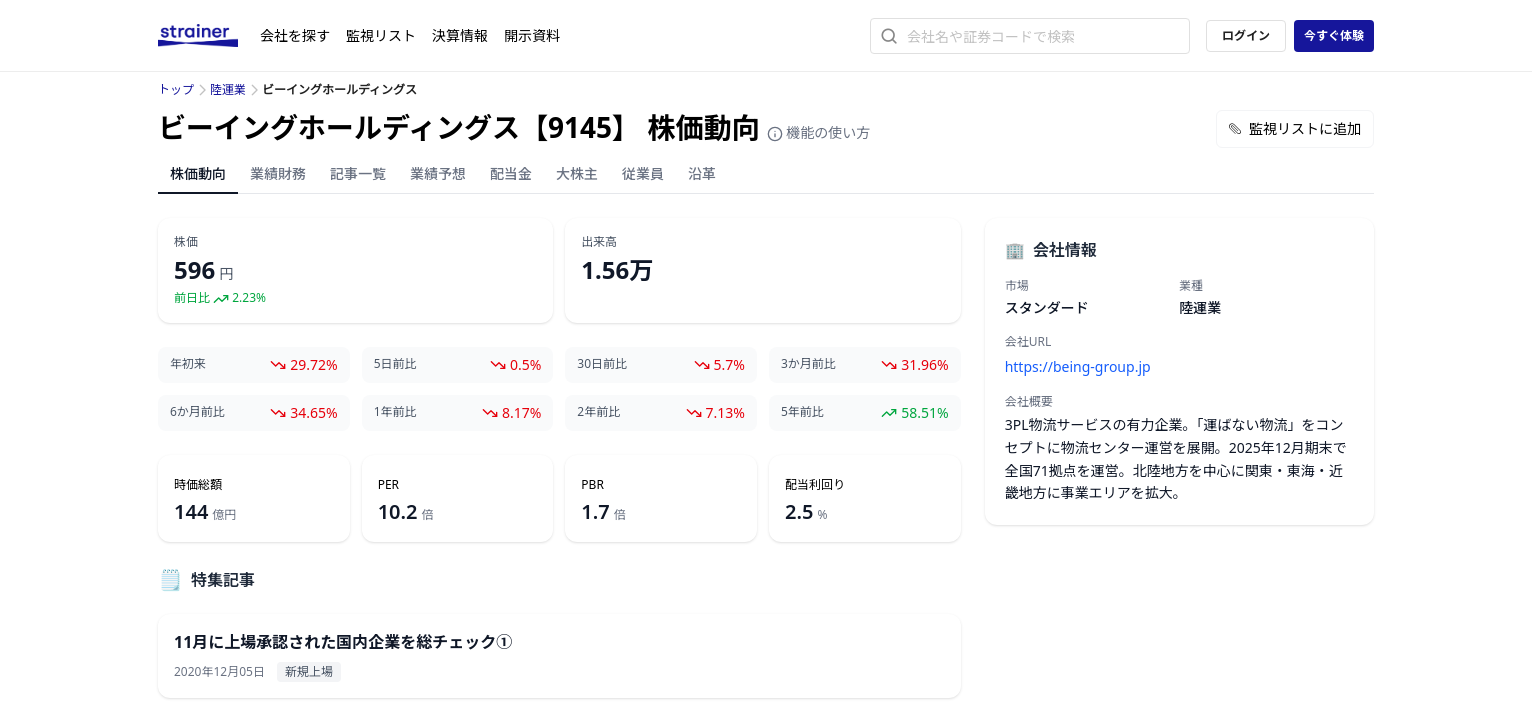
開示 (532, 35)
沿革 (702, 173)
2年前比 (598, 412)
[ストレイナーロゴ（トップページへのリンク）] (209, 36)
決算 (460, 35)
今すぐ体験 (1334, 35)
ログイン (1246, 35)
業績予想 (438, 173)
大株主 (577, 173)
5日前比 (395, 364)
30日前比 (602, 364)
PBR (592, 485)
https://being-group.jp (1078, 366)
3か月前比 (808, 364)
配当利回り (815, 485)
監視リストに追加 (1295, 128)
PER (388, 485)
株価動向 (198, 173)
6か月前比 (197, 412)
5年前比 (802, 412)
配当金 (511, 173)
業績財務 (278, 173)
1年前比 (395, 412)
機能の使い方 (819, 132)
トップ (176, 89)
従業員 (643, 173)
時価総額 (198, 485)
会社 (295, 35)
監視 (381, 35)
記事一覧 (358, 173)
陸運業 (228, 89)
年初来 (188, 364)
